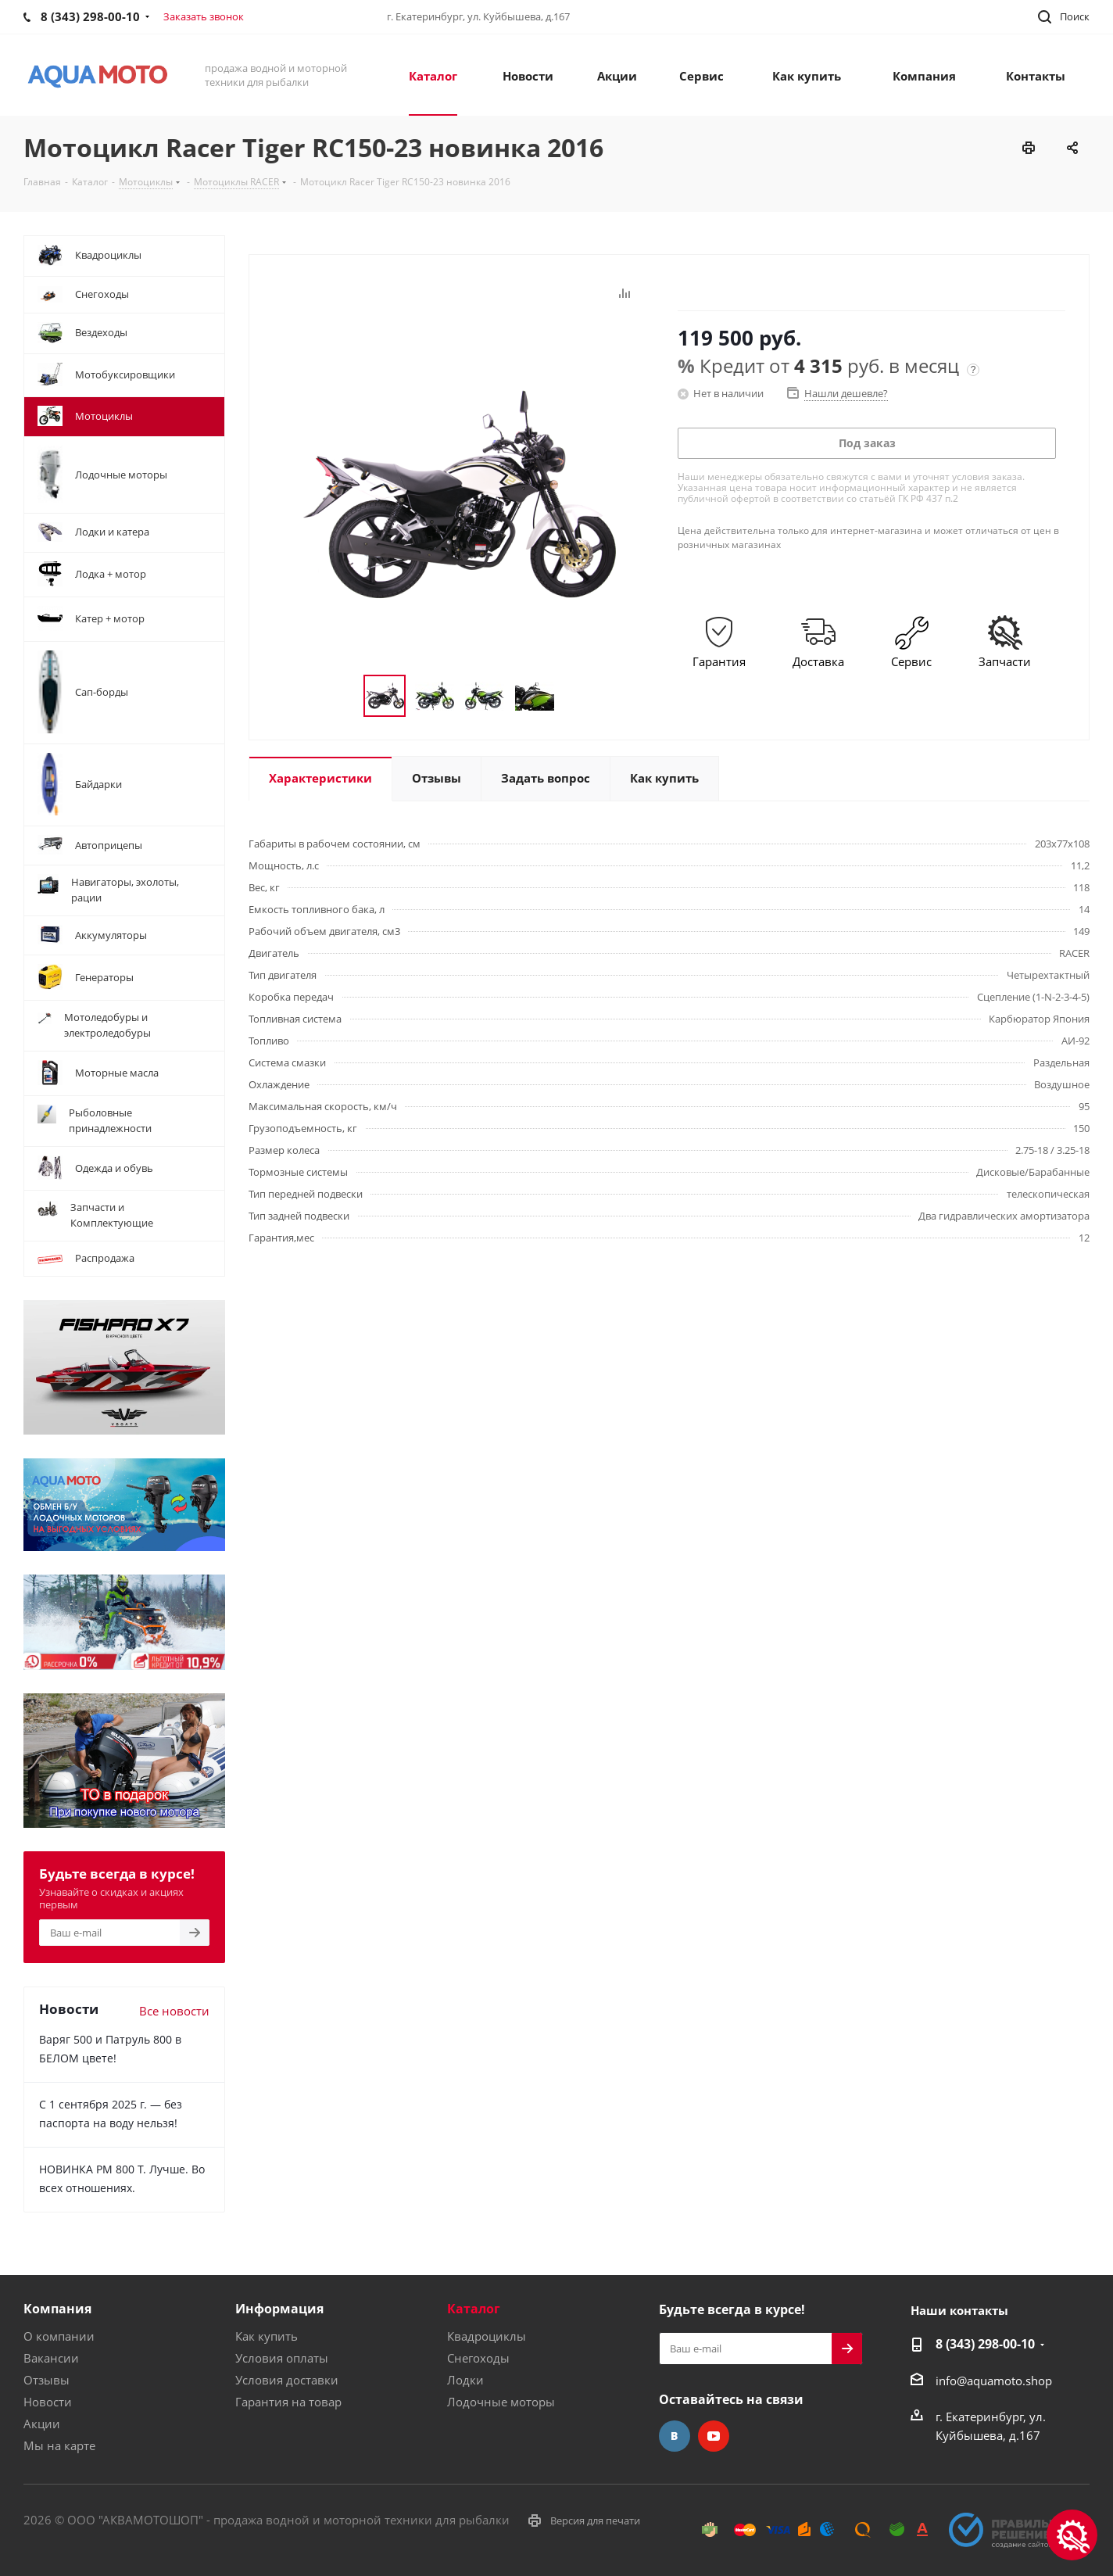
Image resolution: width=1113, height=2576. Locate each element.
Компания (57, 2308)
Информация (279, 2308)
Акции (41, 2423)
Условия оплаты (281, 2358)
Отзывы (46, 2380)
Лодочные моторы (501, 2401)
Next (573, 696)
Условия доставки (286, 2380)
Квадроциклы (486, 2336)
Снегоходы (478, 2358)
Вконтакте (674, 2436)
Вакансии (51, 2358)
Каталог (473, 2308)
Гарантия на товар (288, 2401)
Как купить (266, 2336)
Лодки (465, 2380)
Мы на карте (59, 2445)
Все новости (174, 2011)
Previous (345, 696)
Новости (47, 2401)
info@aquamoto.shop (994, 2380)
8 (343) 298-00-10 (985, 2343)
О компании (59, 2336)
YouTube (713, 2436)
